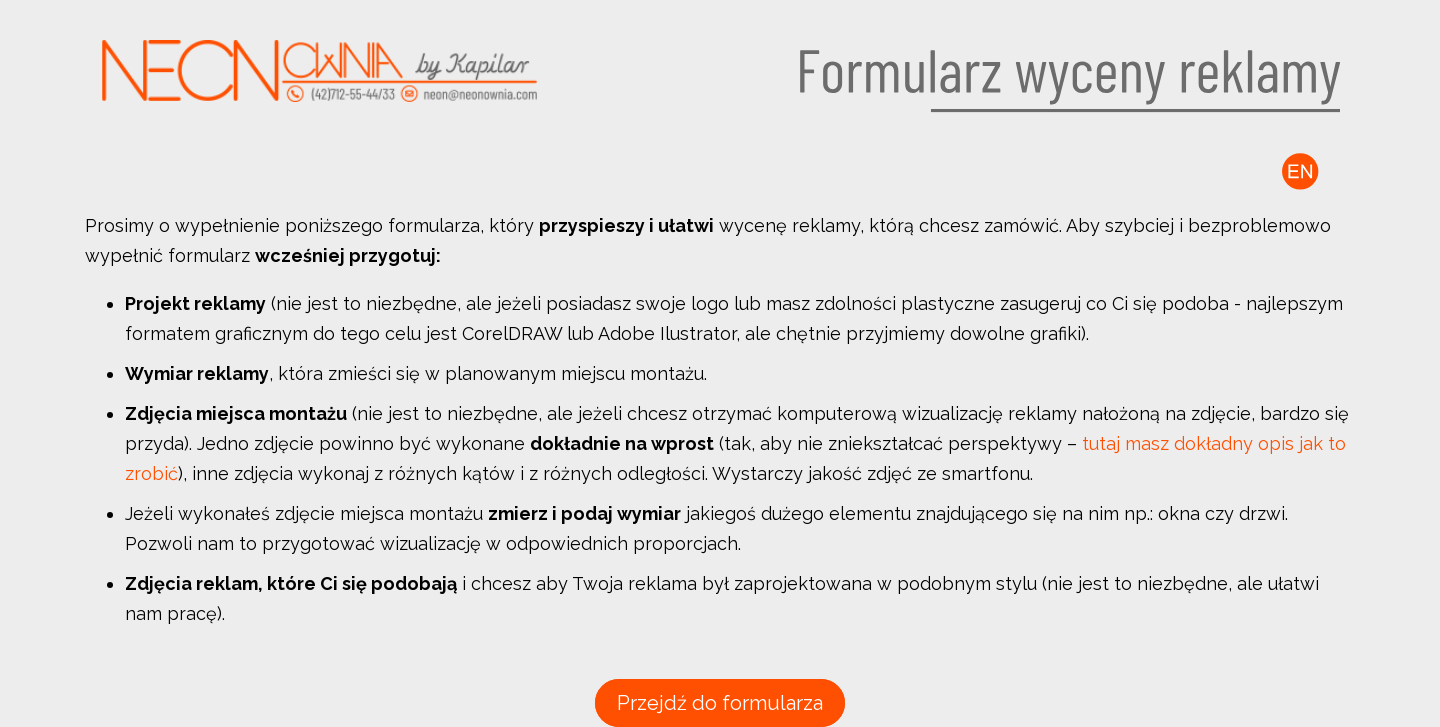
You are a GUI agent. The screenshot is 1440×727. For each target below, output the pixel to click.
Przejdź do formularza (720, 703)
